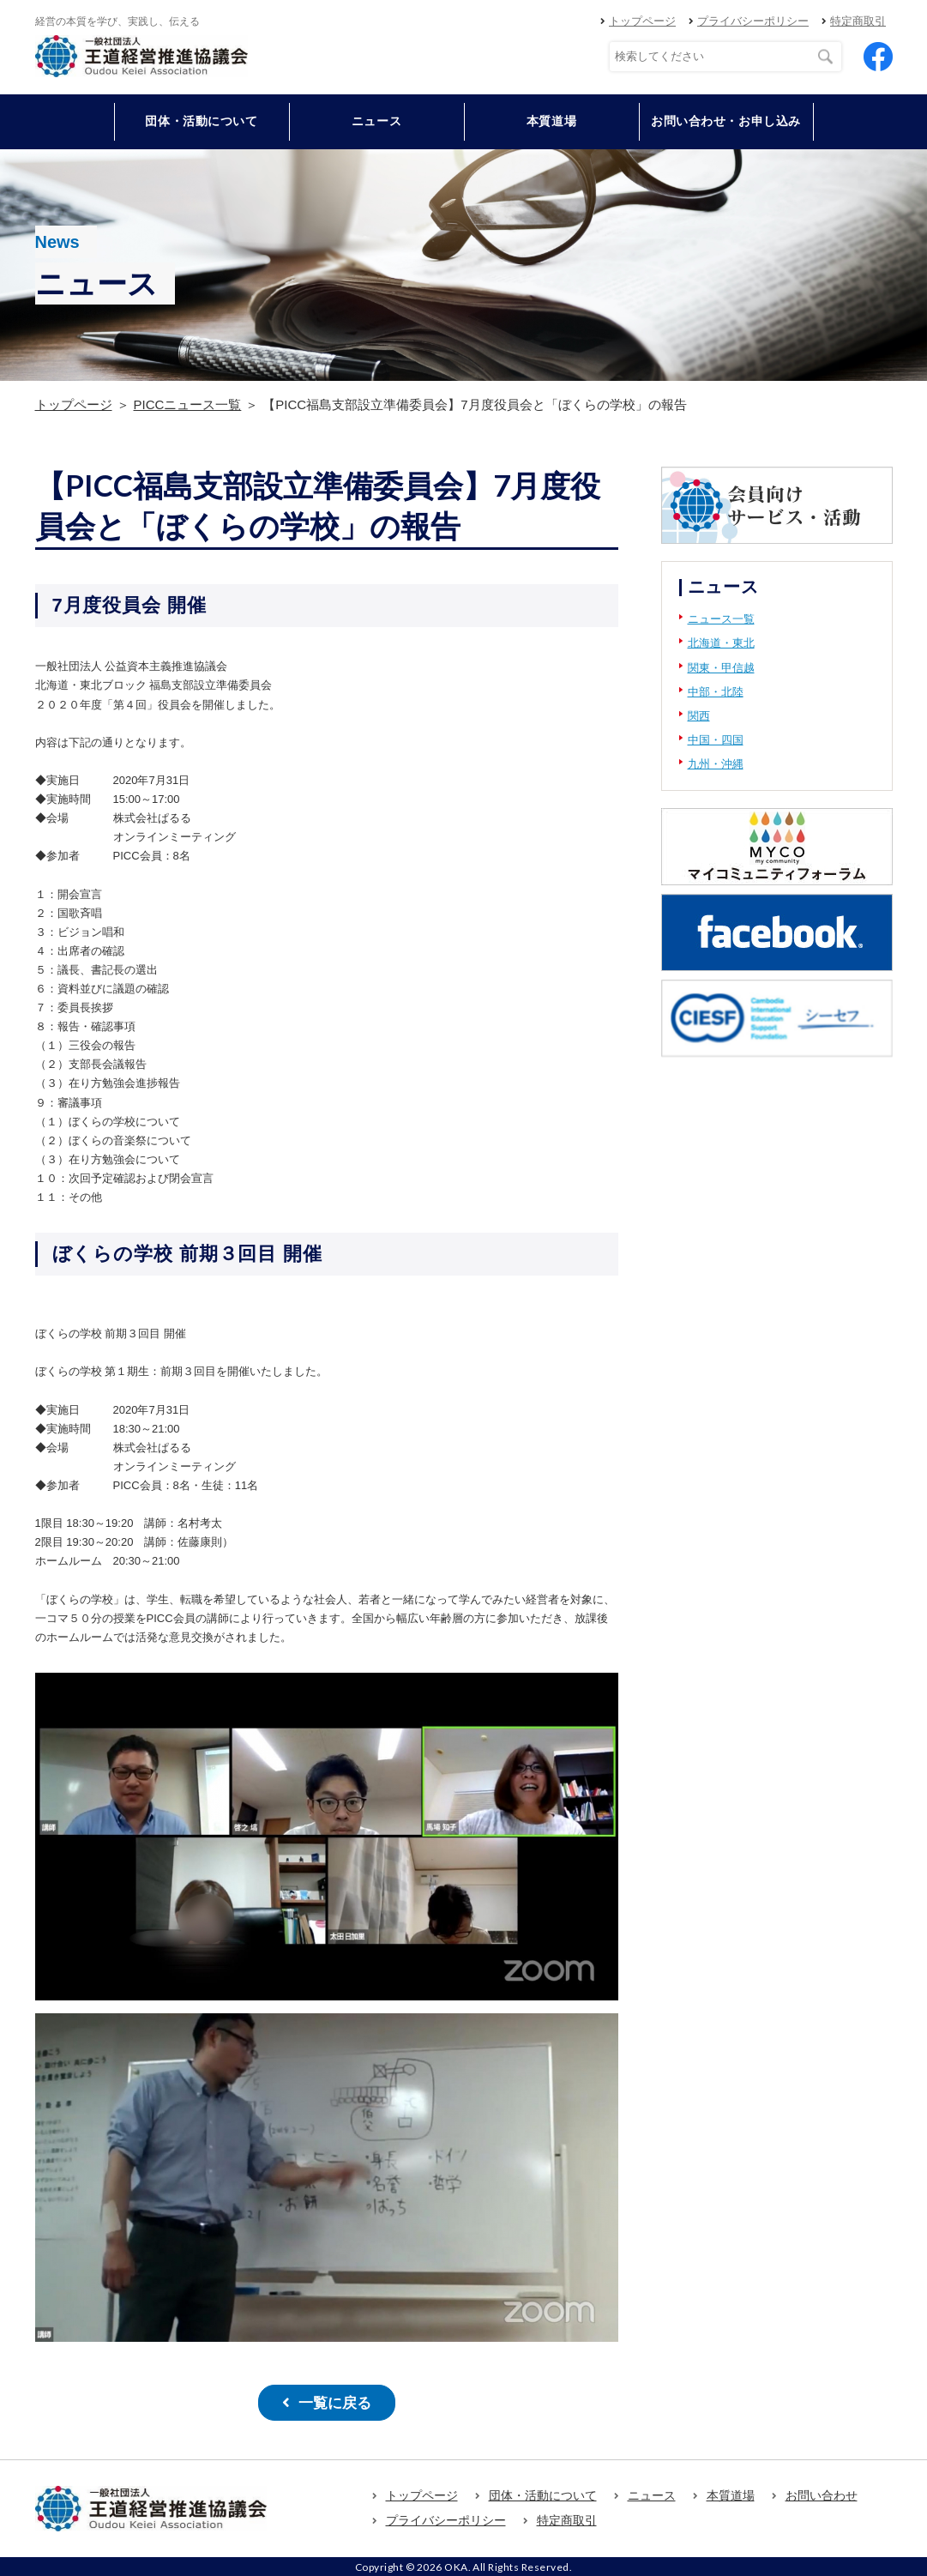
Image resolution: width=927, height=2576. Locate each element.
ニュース (376, 121)
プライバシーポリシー (753, 21)
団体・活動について (543, 2493)
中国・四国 (715, 739)
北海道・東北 (721, 642)
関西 (699, 715)
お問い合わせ (822, 2493)
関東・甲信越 (721, 667)
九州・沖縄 (715, 763)
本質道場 (551, 121)
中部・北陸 (715, 691)
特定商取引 (858, 21)
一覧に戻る (334, 2401)
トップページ (642, 21)
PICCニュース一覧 (188, 404)
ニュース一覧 (721, 618)
